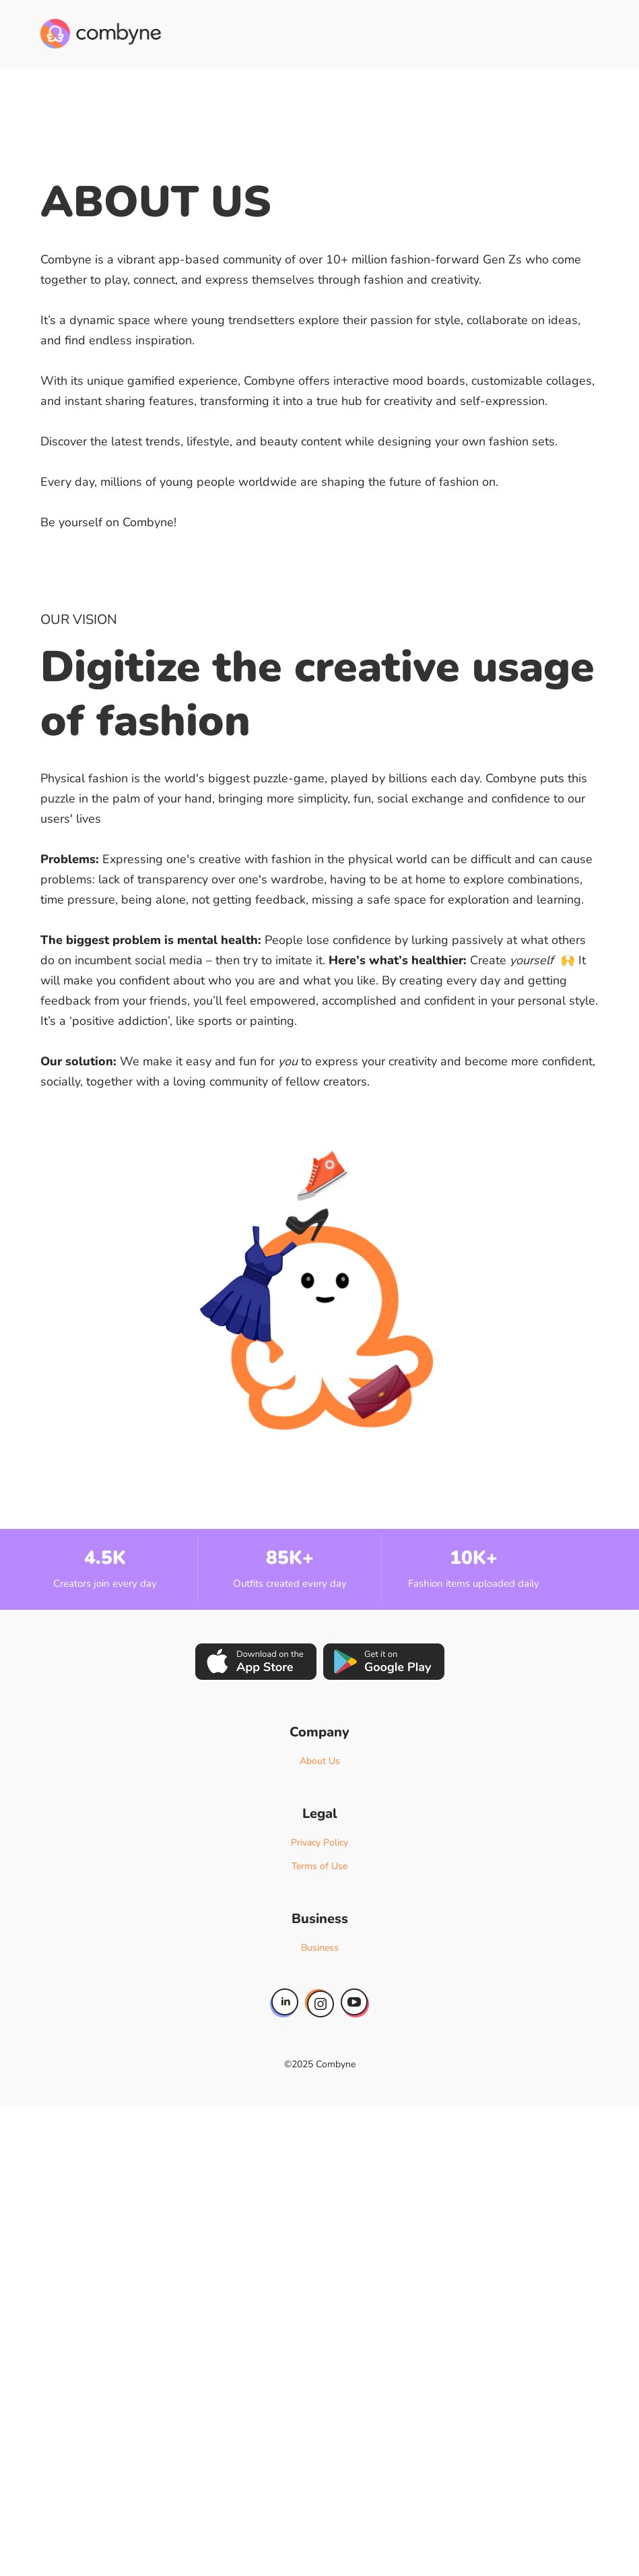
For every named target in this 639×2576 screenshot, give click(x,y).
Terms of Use (319, 1866)
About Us (320, 1761)
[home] (100, 34)
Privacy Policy (319, 1842)
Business (320, 1947)
